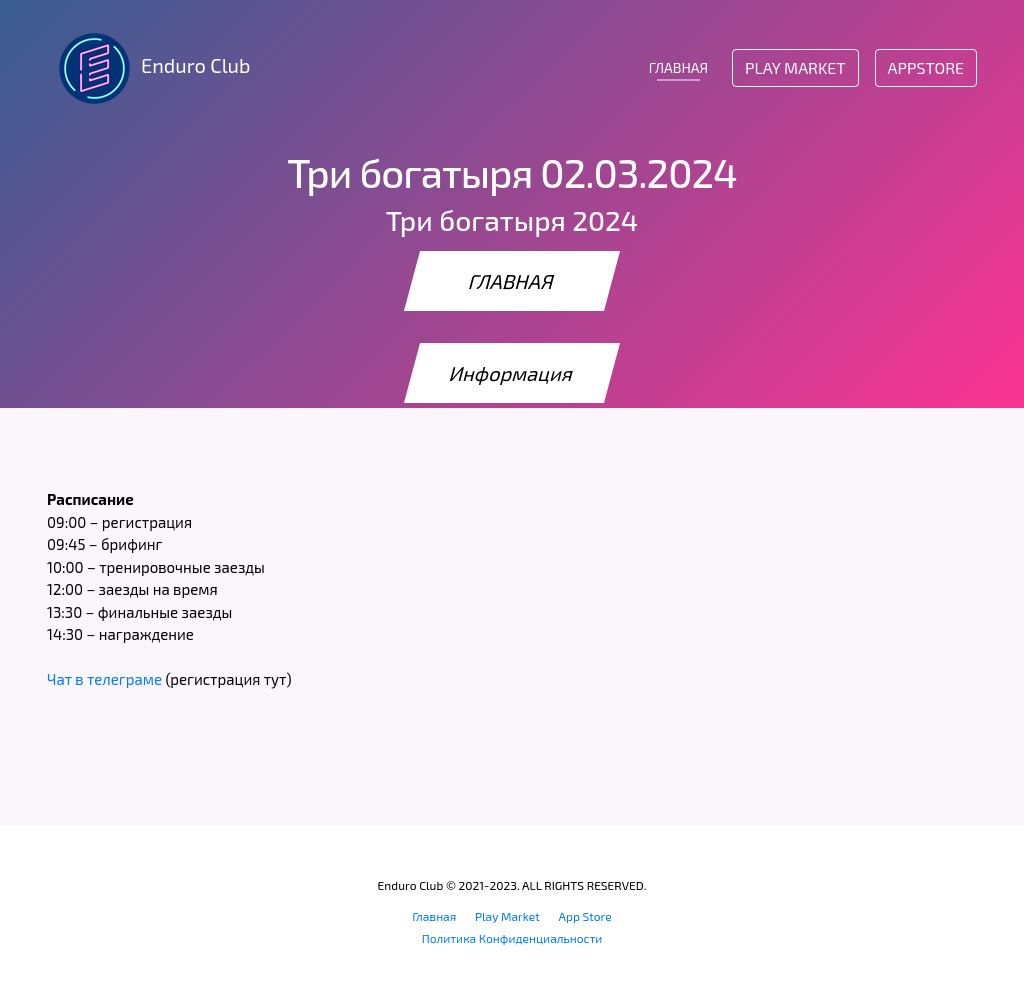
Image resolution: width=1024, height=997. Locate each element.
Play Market (795, 67)
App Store (585, 916)
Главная (434, 916)
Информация (512, 373)
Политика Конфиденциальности (512, 938)
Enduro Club (148, 68)
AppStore (926, 67)
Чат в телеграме (104, 679)
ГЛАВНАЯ (678, 67)
